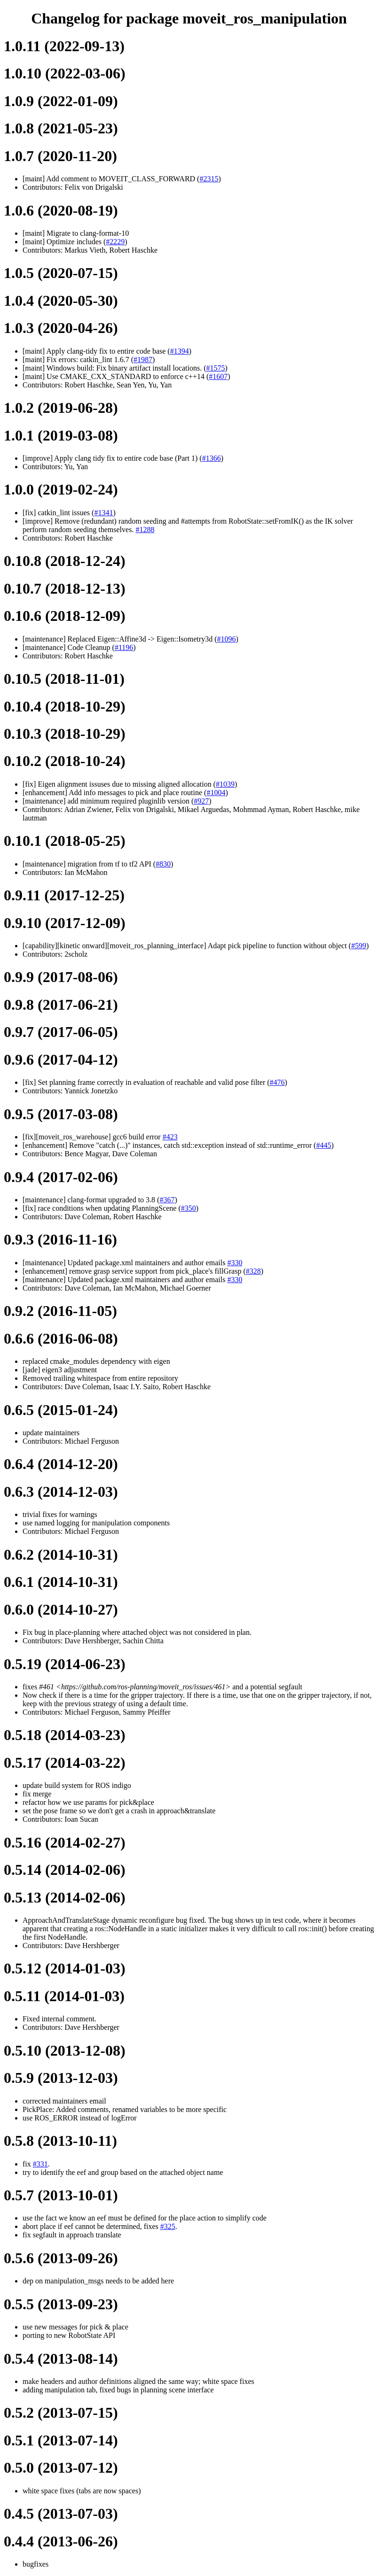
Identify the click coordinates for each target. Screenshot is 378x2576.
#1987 (143, 360)
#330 (234, 1263)
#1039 (225, 784)
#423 (170, 1137)
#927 (201, 801)
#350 (188, 1208)
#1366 (211, 458)
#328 (253, 1271)
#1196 (124, 647)
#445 (323, 1145)
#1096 (226, 639)
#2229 (115, 242)
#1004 (215, 793)
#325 (167, 2226)
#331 (40, 2164)
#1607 (218, 376)
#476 (277, 1082)
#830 (163, 864)
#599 (358, 946)
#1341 (103, 513)
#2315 (208, 179)
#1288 (144, 530)
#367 (166, 1200)
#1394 (179, 351)
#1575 (215, 368)
